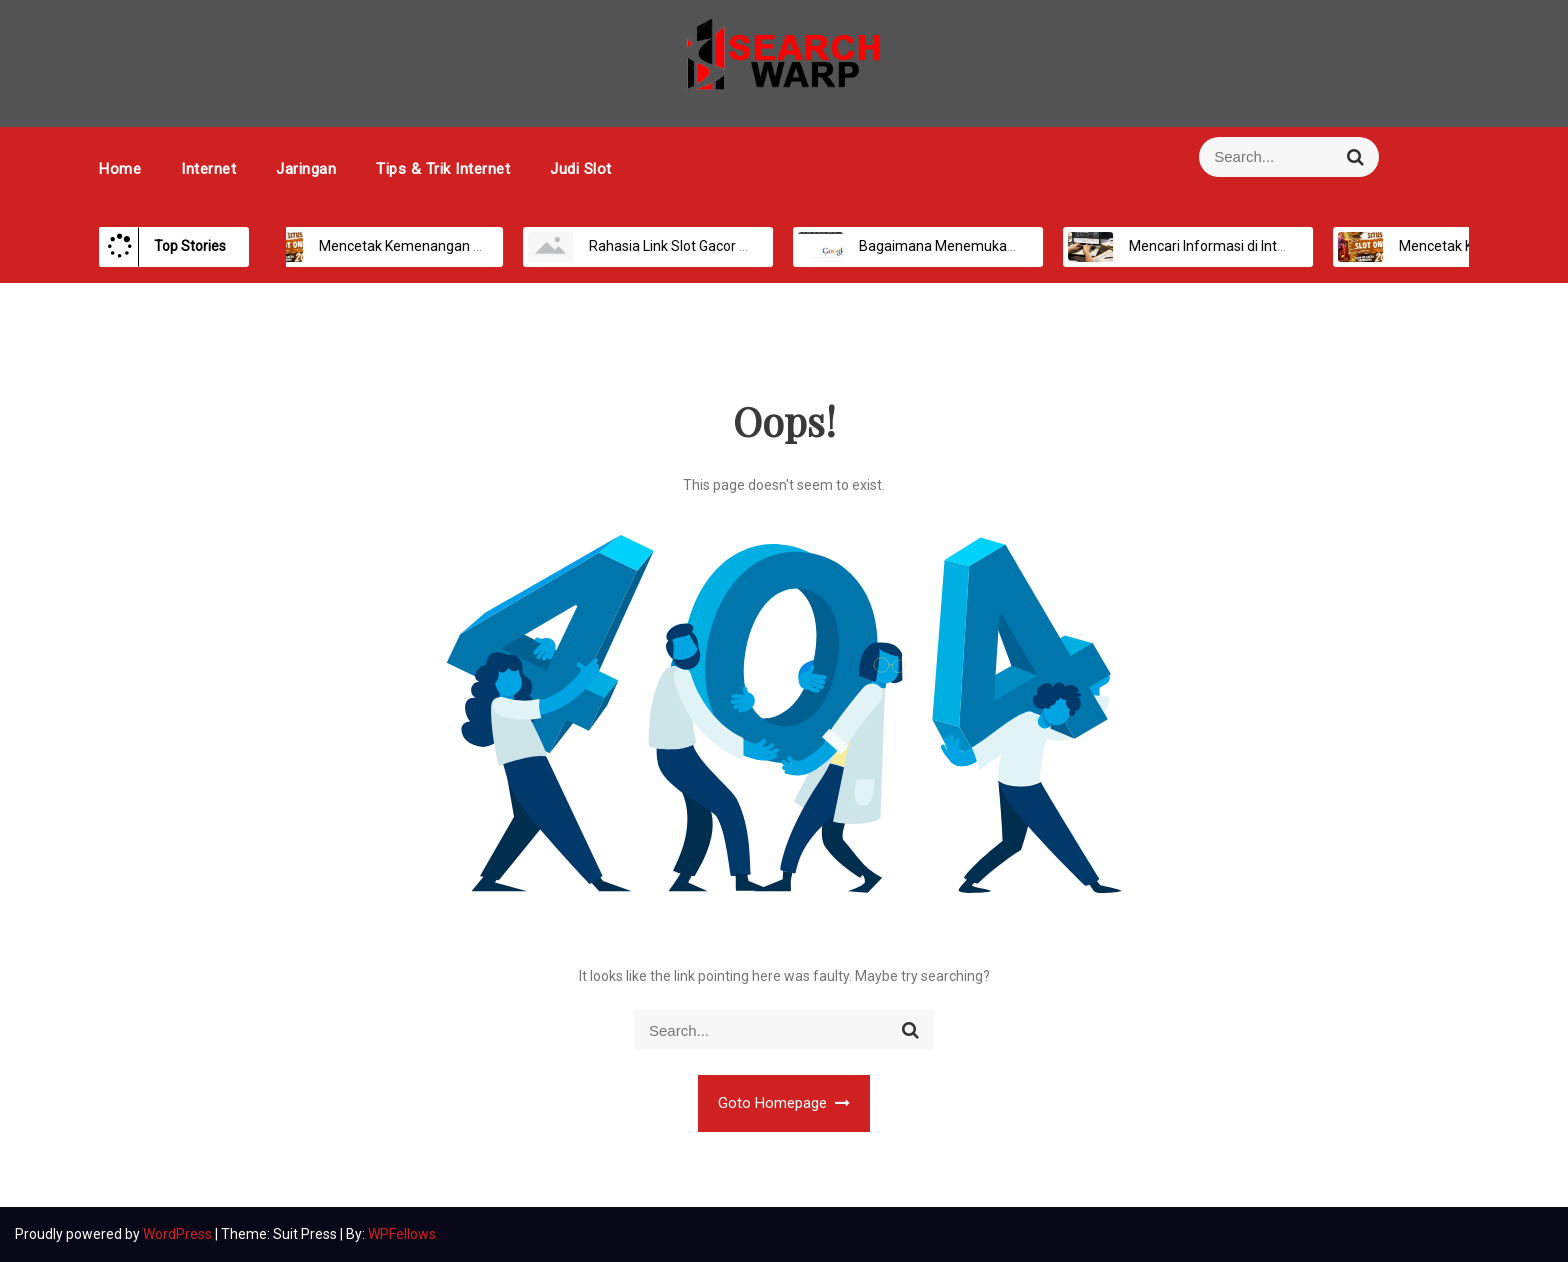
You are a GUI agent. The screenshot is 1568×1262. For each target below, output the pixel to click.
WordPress (179, 1234)
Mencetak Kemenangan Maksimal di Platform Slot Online (474, 246)
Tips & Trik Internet (443, 169)
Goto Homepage (784, 1103)
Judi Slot (581, 169)
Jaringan (306, 169)
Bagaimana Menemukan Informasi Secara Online (990, 246)
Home (120, 169)
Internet (208, 169)
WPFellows (402, 1234)
